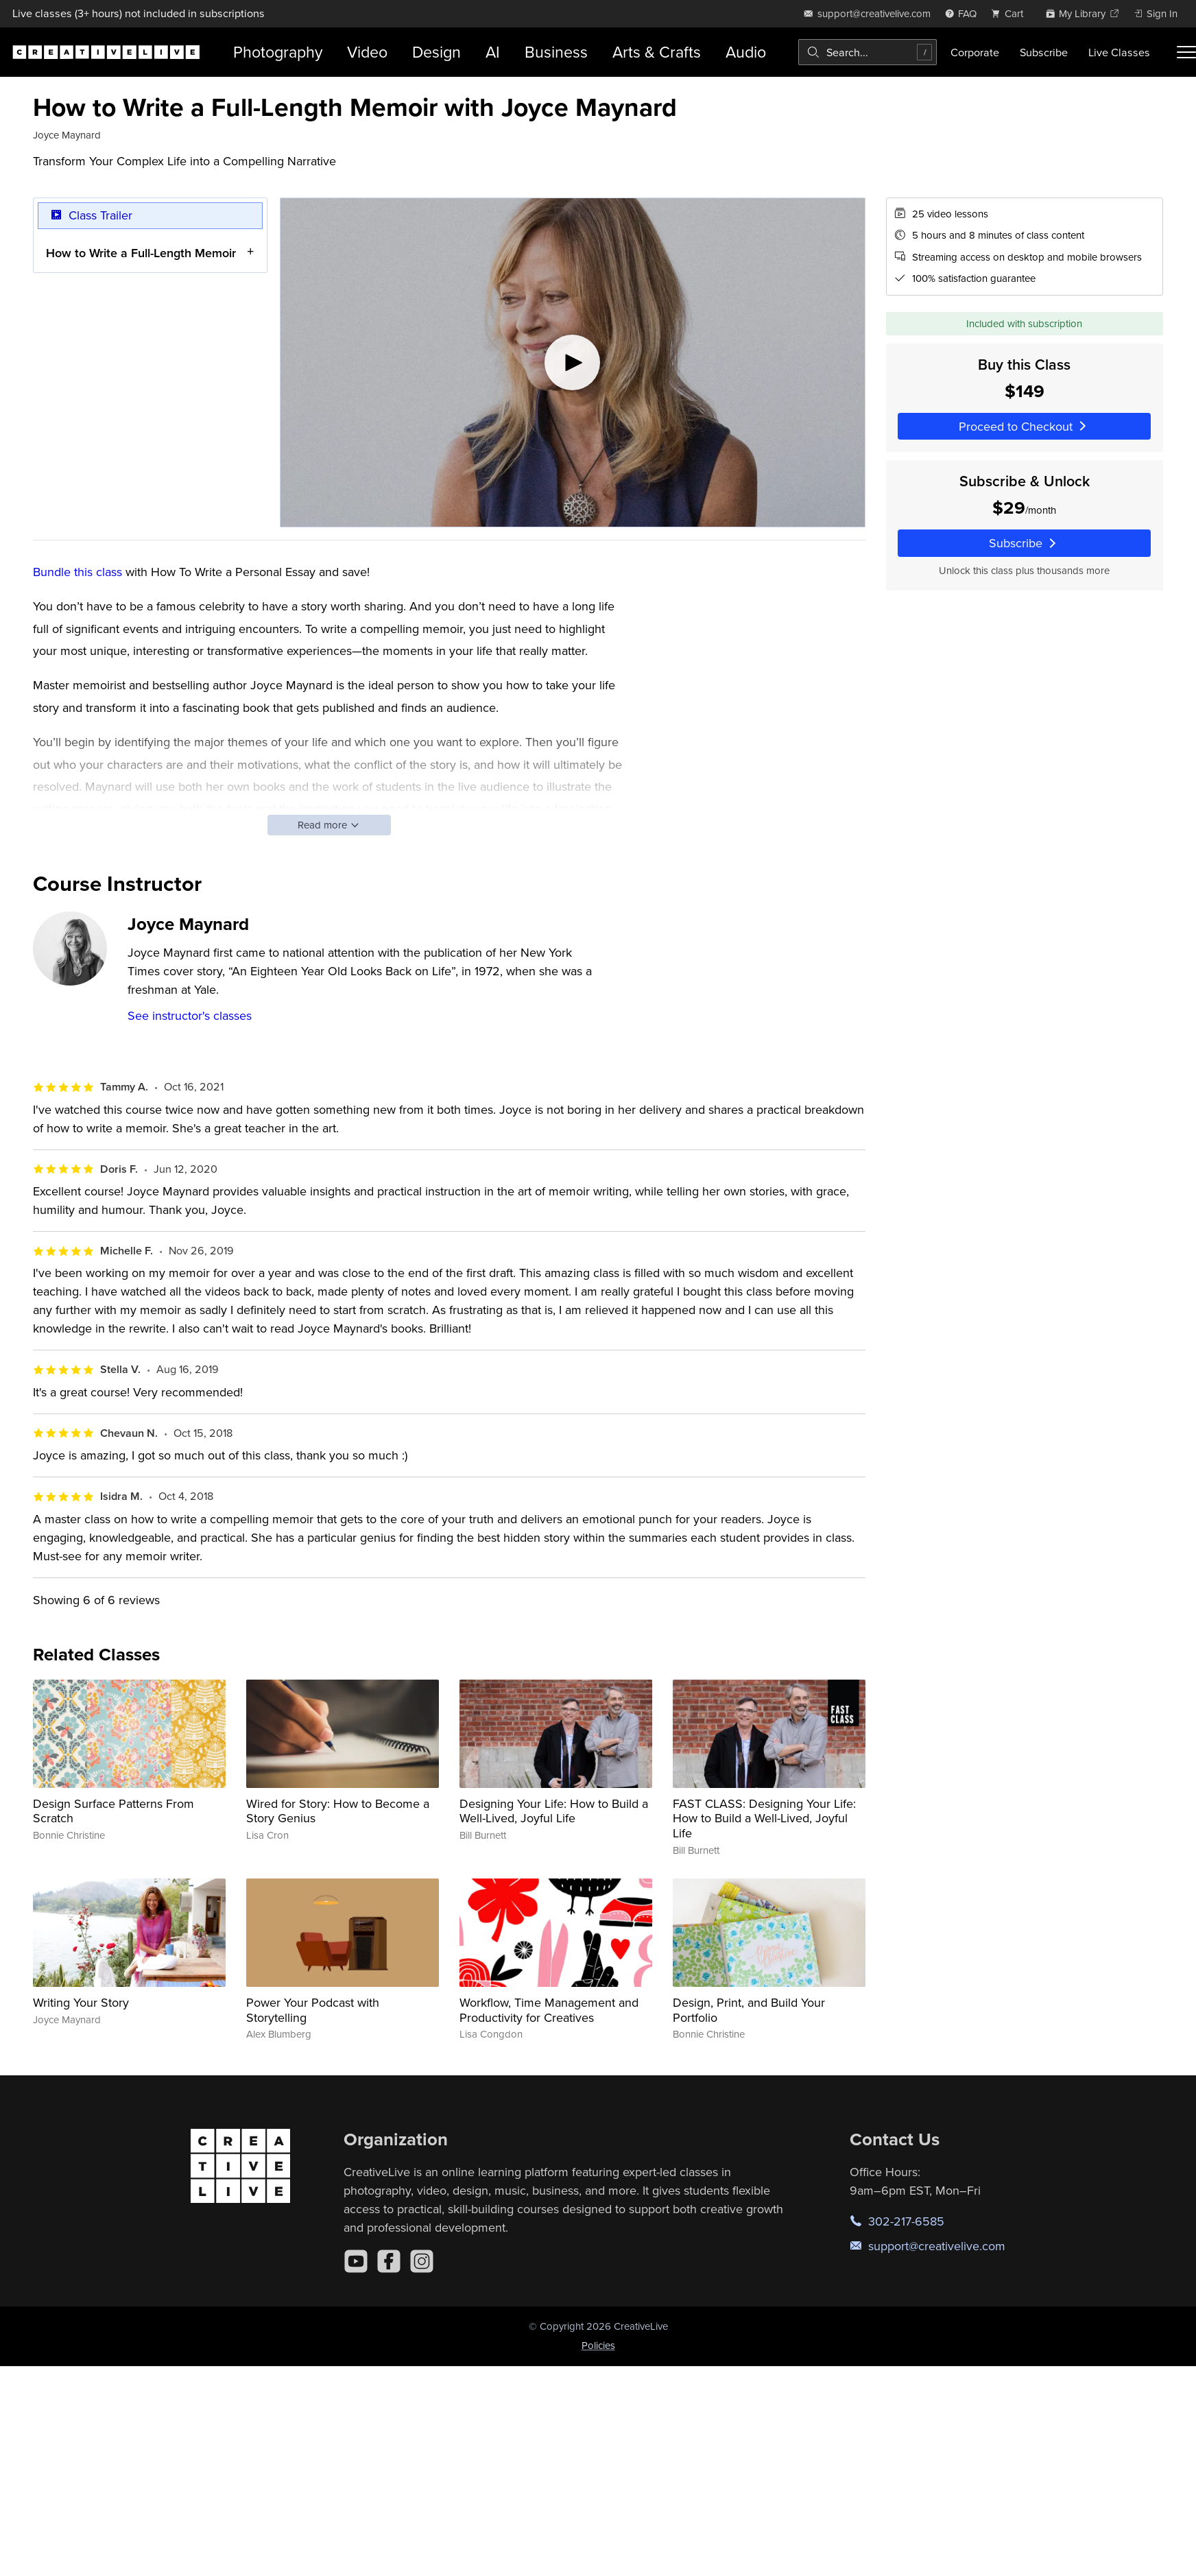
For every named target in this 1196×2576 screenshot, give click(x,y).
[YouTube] (356, 2261)
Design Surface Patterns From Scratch (113, 1811)
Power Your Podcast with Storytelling (312, 2010)
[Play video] (572, 362)
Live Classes (1119, 52)
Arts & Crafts (656, 51)
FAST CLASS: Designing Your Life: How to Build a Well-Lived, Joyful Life (764, 1818)
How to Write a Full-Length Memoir (141, 252)
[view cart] (1011, 13)
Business (556, 51)
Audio (746, 51)
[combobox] (867, 52)
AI (493, 51)
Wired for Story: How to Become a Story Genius (337, 1811)
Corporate (974, 52)
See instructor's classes (190, 1015)
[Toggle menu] (1186, 52)
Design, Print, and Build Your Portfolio (749, 2010)
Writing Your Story (81, 2002)
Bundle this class (77, 571)
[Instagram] (421, 2261)
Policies (598, 2345)
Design (436, 51)
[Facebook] (388, 2261)
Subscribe (1044, 52)
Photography (277, 51)
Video (367, 51)
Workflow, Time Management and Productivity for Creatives (548, 2010)
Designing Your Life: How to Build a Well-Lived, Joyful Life (553, 1811)
